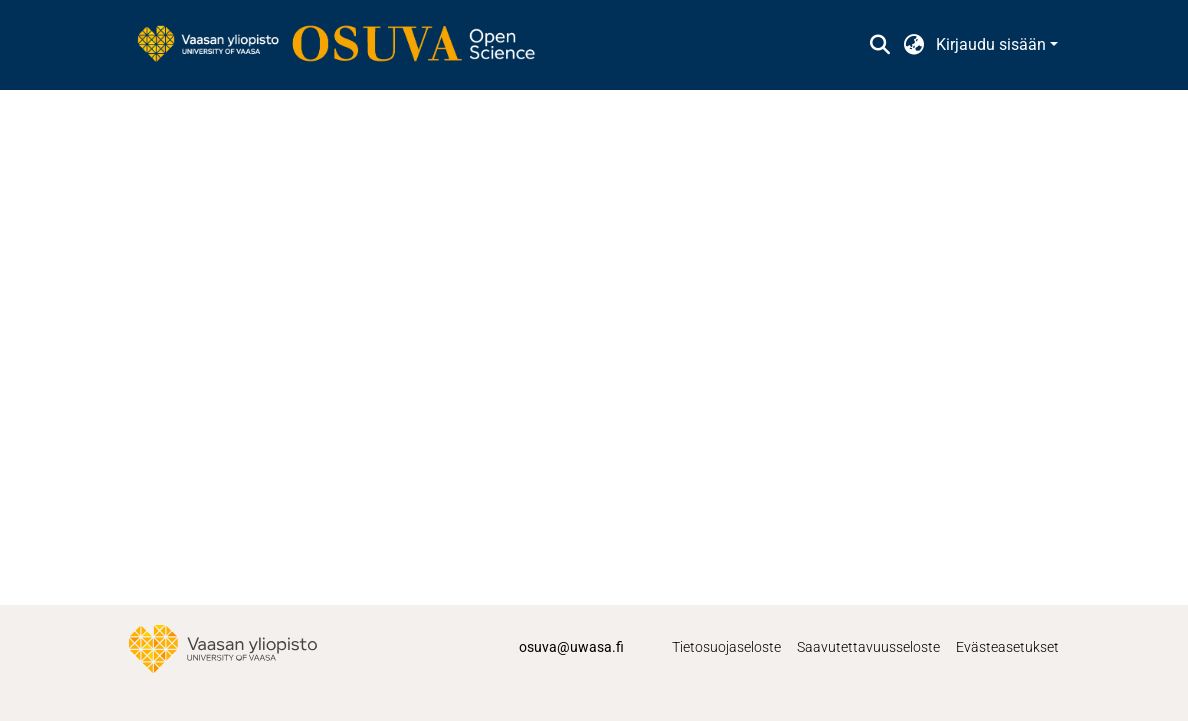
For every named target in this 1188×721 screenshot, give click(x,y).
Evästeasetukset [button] (1007, 647)
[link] (346, 45)
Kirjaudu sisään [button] (993, 44)
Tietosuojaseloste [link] (726, 647)
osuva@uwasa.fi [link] (571, 647)
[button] (879, 45)
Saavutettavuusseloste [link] (868, 647)
